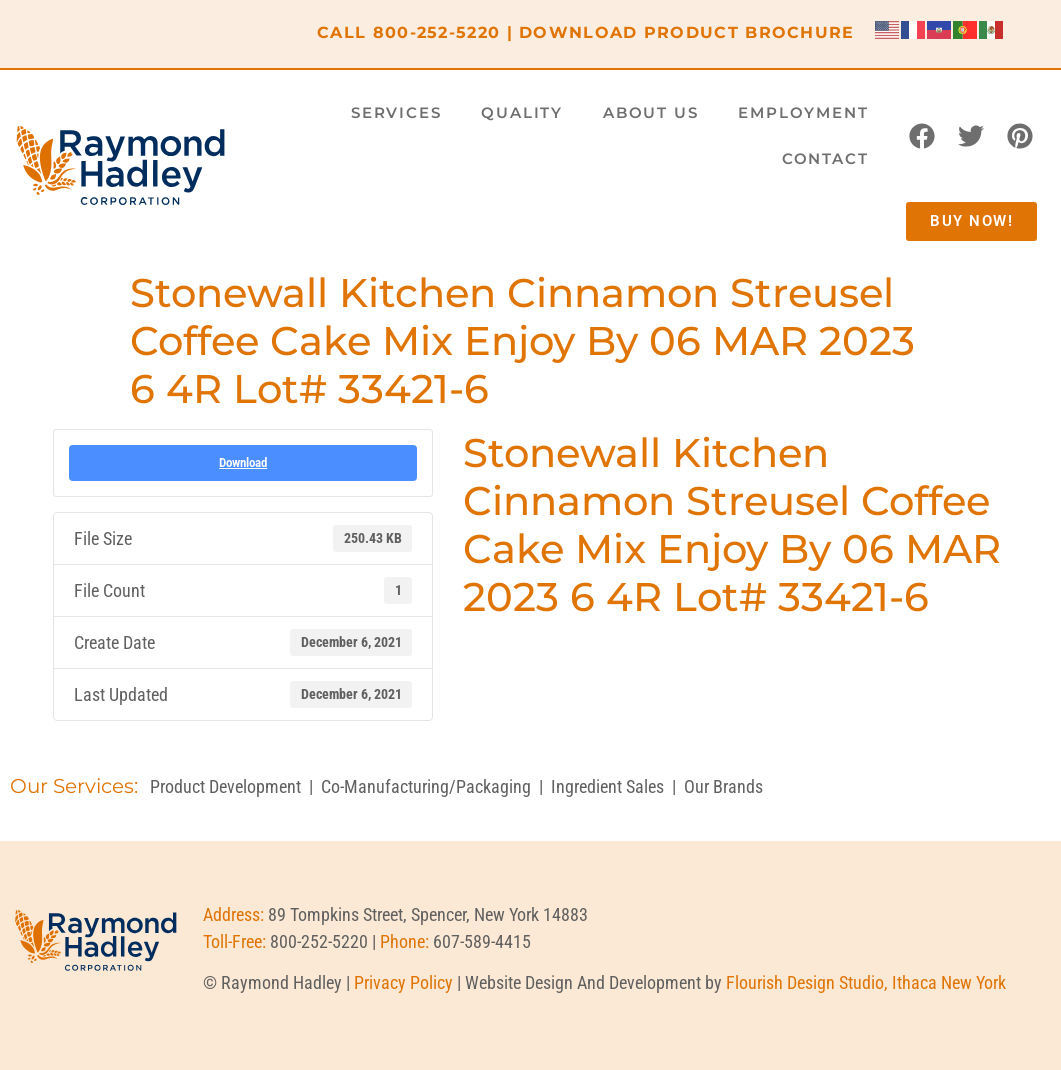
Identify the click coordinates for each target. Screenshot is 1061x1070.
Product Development (225, 786)
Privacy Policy (403, 982)
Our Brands (723, 786)
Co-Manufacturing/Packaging (426, 786)
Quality (522, 112)
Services (396, 112)
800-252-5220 (437, 32)
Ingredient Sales (607, 786)
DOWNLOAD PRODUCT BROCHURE (687, 32)
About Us (650, 112)
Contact (825, 158)
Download (243, 462)
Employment (803, 112)
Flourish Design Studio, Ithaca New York (866, 982)
